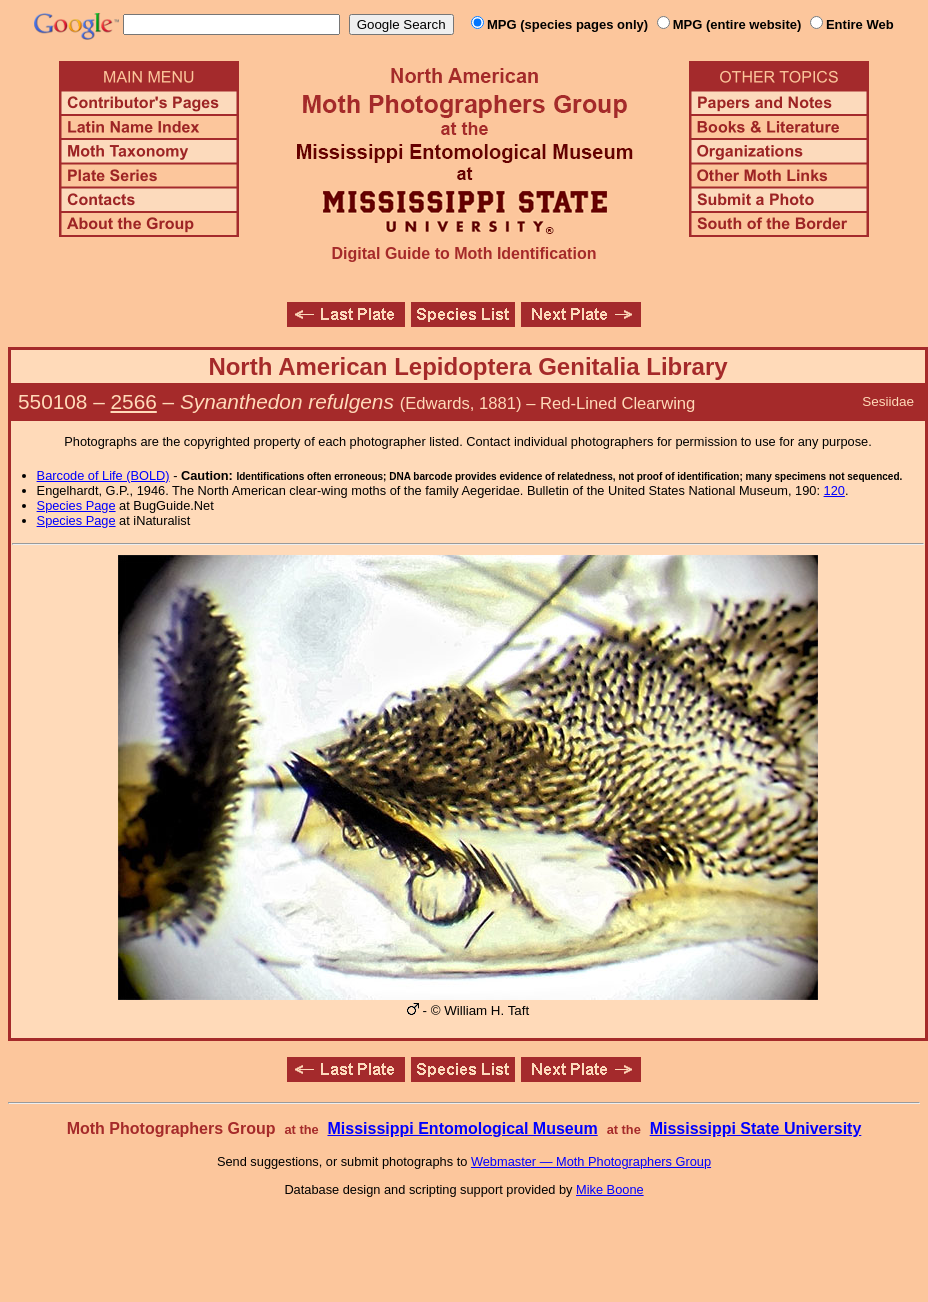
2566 (134, 401)
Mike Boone (610, 1189)
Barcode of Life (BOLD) (103, 475)
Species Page (76, 505)
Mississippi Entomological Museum (462, 1128)
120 (834, 490)
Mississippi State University (756, 1128)
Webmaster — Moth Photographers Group (591, 1161)
